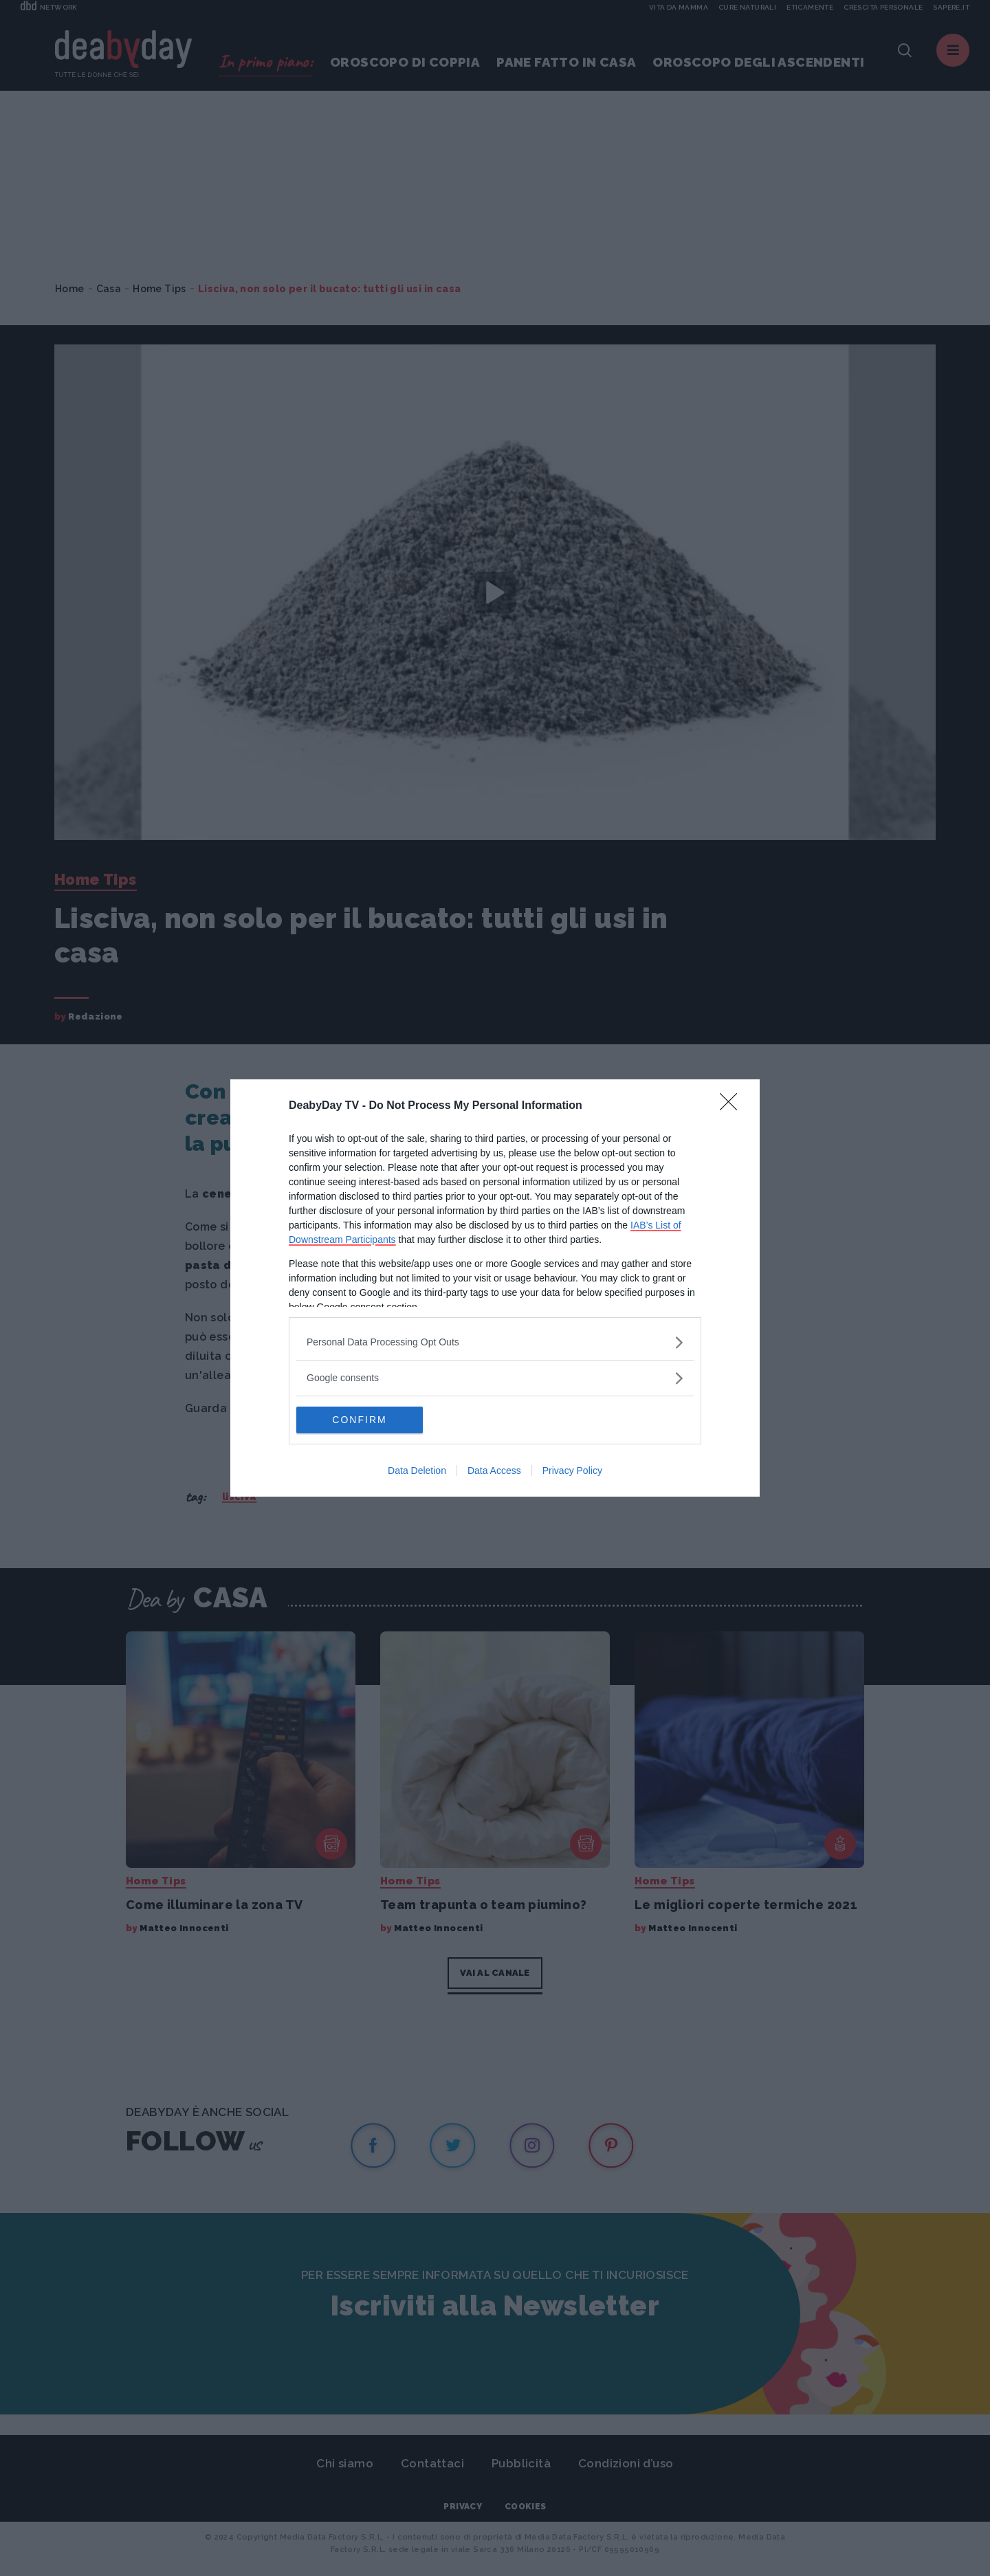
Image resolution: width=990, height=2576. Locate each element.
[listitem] (495, 1342)
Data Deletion (417, 1471)
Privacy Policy (572, 1471)
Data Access (494, 1471)
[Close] (733, 1106)
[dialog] (495, 1288)
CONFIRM (361, 1420)
